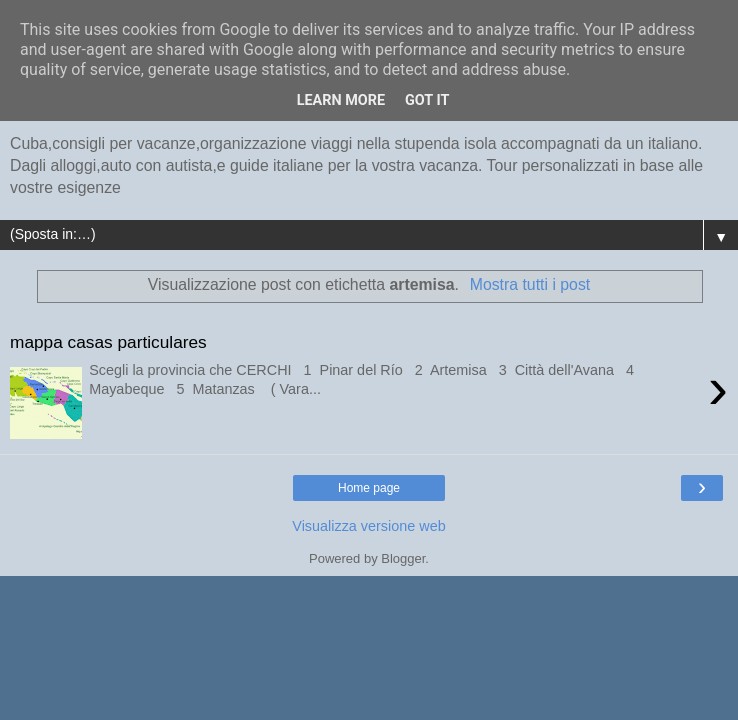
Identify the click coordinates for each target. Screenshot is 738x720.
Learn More (341, 100)
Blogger (403, 558)
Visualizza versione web (368, 526)
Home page (369, 488)
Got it (427, 100)
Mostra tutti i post (530, 284)
